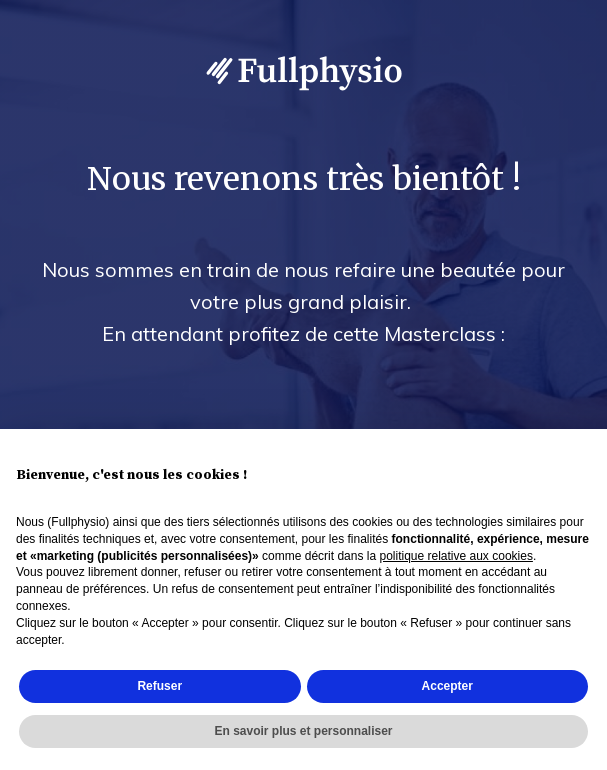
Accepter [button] (447, 686)
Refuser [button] (159, 686)
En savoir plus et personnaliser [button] (303, 731)
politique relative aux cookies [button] (455, 556)
